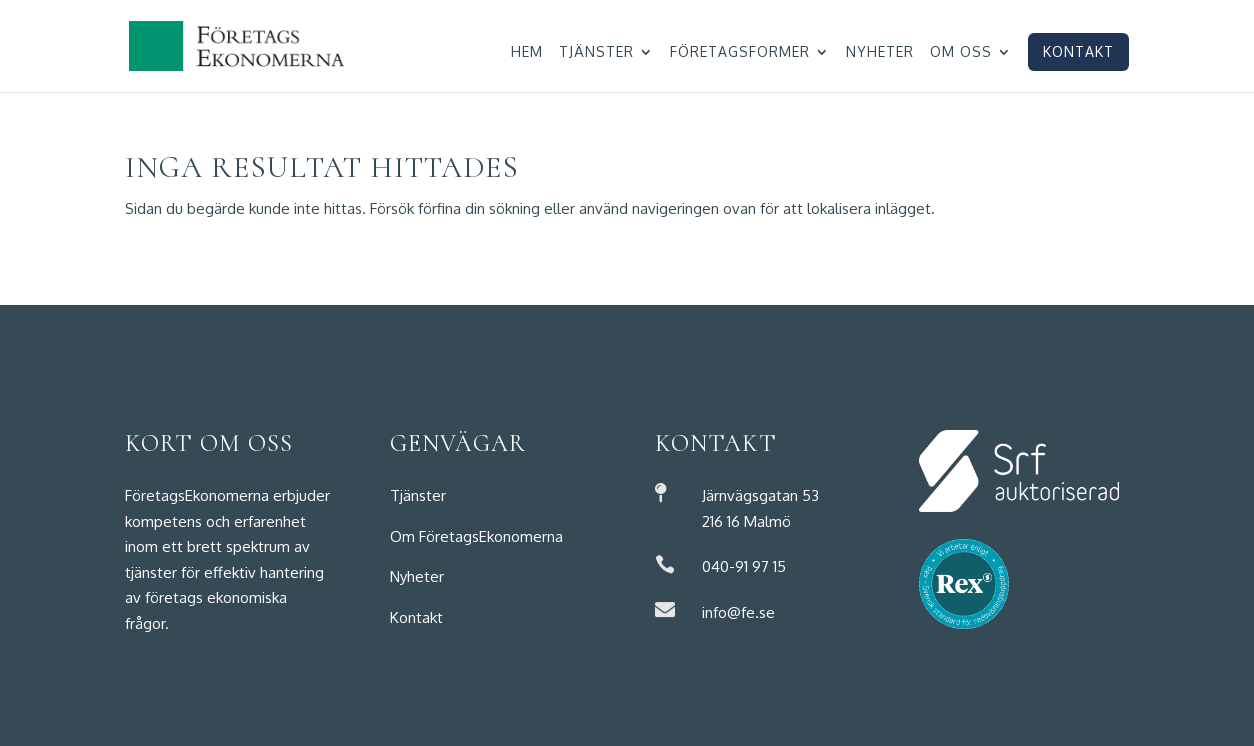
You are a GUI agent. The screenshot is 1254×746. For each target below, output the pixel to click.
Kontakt (1078, 51)
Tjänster (596, 52)
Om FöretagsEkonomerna (476, 536)
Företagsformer (740, 52)
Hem (527, 52)
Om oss (961, 52)
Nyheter (880, 52)
